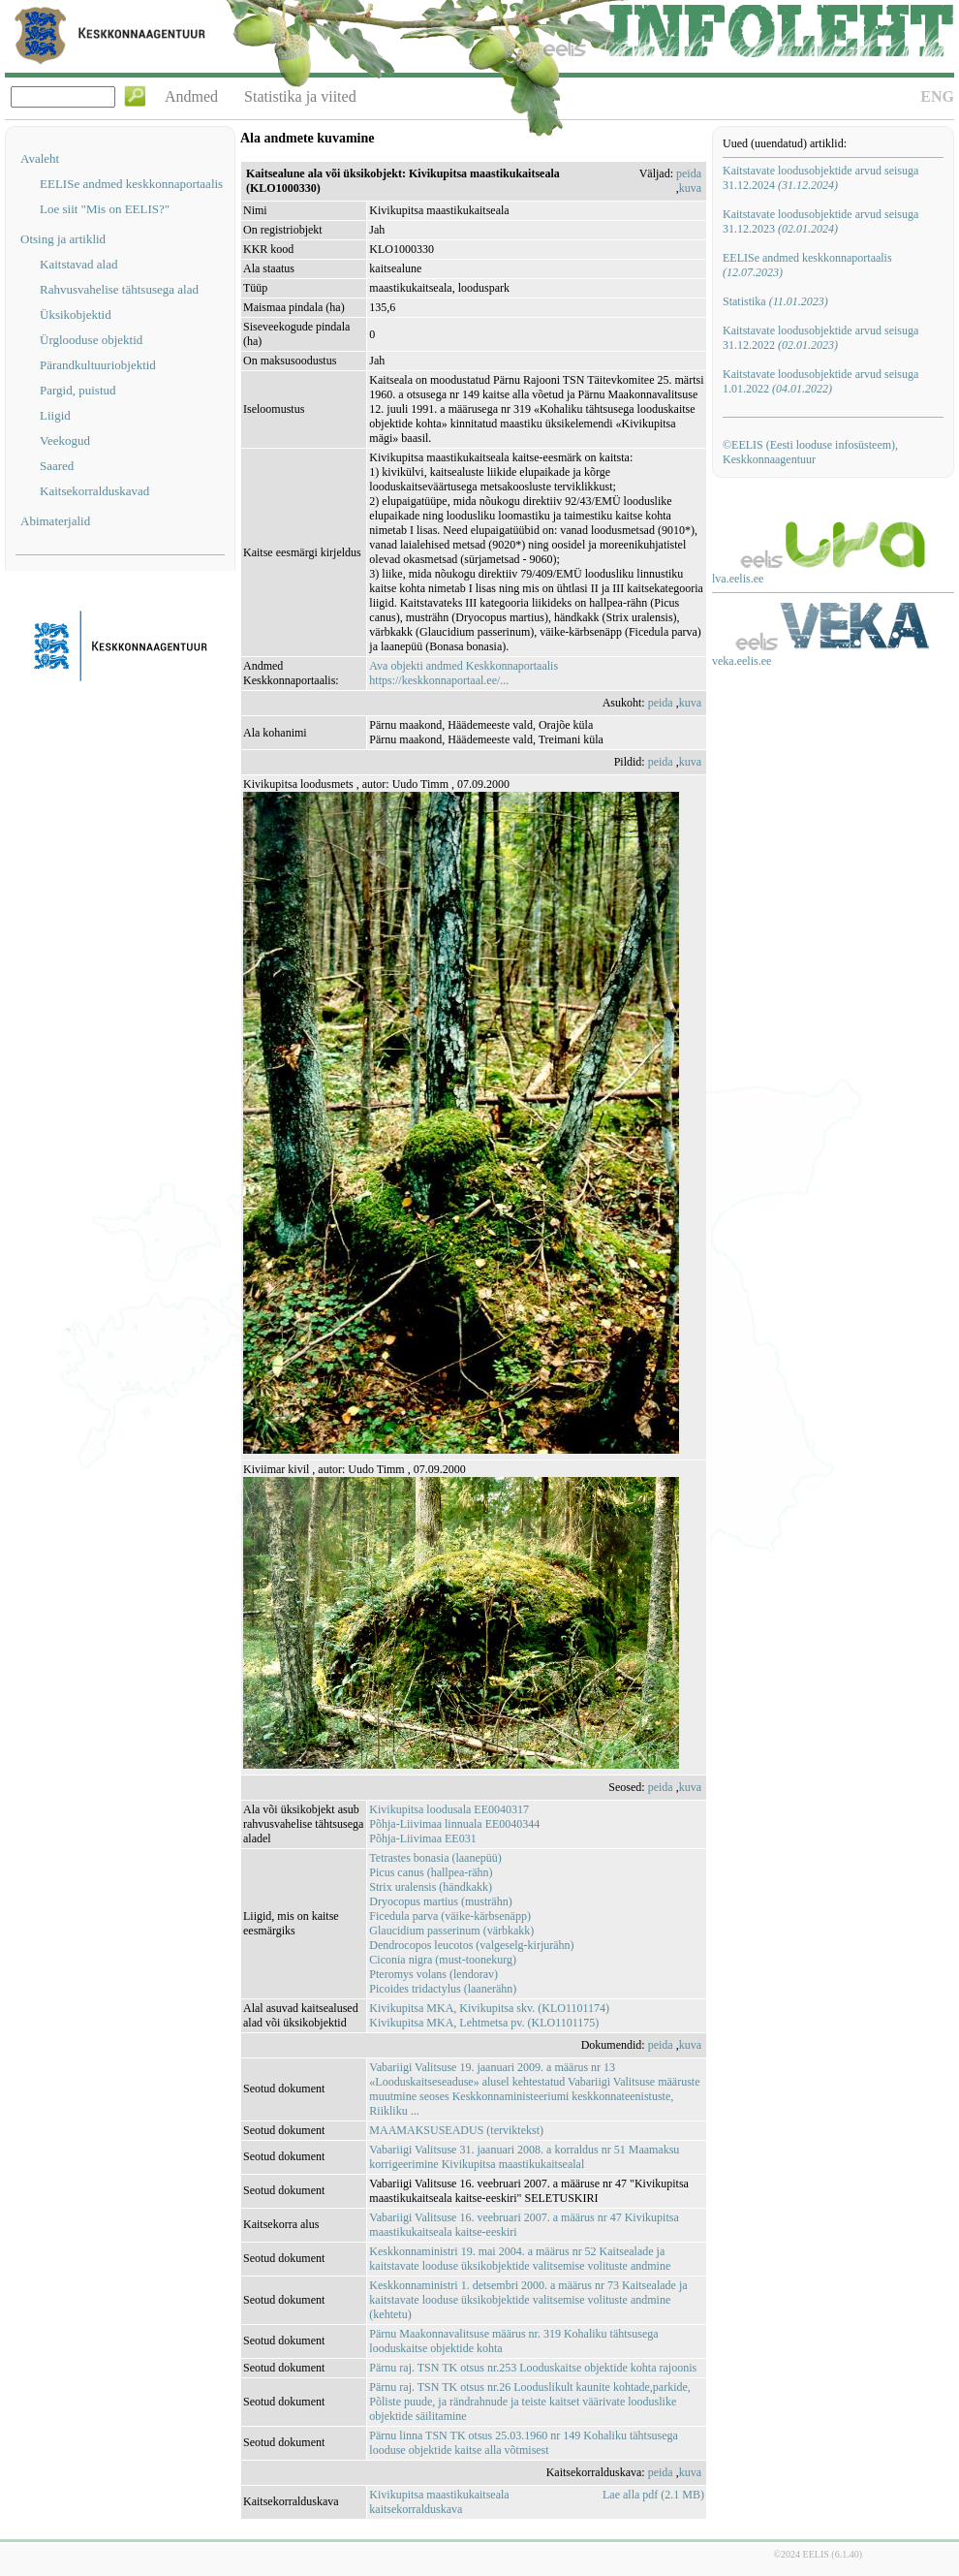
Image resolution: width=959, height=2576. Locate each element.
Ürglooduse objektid (91, 339)
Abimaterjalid (55, 521)
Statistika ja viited (300, 96)
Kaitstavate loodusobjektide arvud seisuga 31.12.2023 (820, 221)
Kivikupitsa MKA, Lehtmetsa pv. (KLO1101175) (484, 2022)
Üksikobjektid (75, 314)
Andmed (191, 96)
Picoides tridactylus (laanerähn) (442, 1988)
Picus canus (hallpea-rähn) (430, 1872)
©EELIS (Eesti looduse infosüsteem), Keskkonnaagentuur (810, 452)
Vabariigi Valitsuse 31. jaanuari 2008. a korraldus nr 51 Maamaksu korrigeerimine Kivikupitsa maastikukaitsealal (524, 2157)
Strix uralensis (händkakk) (430, 1887)
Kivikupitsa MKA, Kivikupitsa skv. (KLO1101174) (489, 2008)
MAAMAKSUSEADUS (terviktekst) (456, 2130)
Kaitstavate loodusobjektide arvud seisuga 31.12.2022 (820, 338)
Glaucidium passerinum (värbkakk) (451, 1930)
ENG (937, 96)
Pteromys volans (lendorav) (433, 1974)
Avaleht (39, 158)
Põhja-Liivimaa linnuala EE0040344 (454, 1824)
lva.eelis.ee (737, 578)
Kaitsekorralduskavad (94, 491)
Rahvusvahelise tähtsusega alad (119, 289)
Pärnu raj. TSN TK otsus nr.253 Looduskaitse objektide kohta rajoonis (532, 2367)
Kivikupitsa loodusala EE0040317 (449, 1809)
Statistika (775, 301)
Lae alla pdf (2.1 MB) (653, 2494)
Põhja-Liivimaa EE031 (422, 1838)
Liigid (55, 415)
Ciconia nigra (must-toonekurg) (442, 1959)
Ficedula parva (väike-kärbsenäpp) (450, 1916)
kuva (690, 188)
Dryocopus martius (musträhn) (440, 1901)
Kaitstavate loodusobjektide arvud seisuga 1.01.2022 (820, 381)
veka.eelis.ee (741, 661)
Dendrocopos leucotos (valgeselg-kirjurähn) (471, 1945)
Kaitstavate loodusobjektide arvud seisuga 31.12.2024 (820, 178)
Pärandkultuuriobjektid (98, 365)
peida (688, 173)
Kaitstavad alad (79, 264)
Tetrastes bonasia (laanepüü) (435, 1858)
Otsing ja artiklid (63, 239)
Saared (57, 465)
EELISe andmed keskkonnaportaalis (131, 183)
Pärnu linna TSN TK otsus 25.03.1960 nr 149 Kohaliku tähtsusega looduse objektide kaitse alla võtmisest (523, 2443)
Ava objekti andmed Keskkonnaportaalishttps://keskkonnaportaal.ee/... (463, 673)
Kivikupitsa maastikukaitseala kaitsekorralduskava (439, 2502)
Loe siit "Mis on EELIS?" (105, 209)
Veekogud (65, 440)
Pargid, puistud (78, 390)
